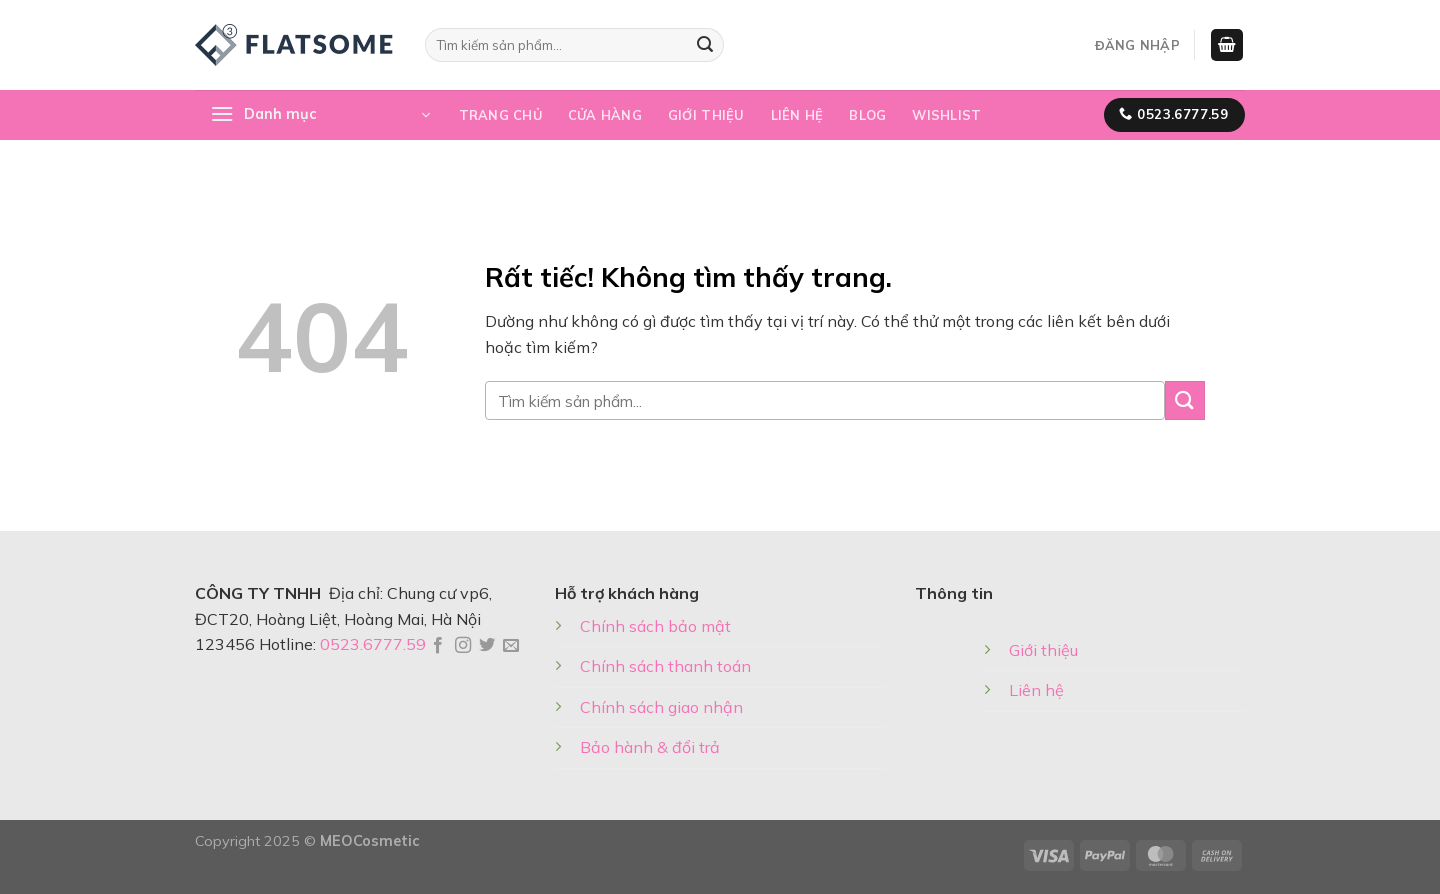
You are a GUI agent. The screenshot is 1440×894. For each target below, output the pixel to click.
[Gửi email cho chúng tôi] (511, 646)
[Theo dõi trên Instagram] (463, 646)
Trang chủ (500, 115)
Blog (867, 115)
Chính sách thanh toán (665, 666)
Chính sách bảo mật (655, 626)
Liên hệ (797, 115)
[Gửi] (705, 45)
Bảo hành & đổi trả (650, 747)
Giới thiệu (706, 115)
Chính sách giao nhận (661, 707)
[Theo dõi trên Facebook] (438, 646)
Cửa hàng (605, 115)
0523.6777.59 (373, 644)
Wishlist (946, 115)
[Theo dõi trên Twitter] (487, 646)
